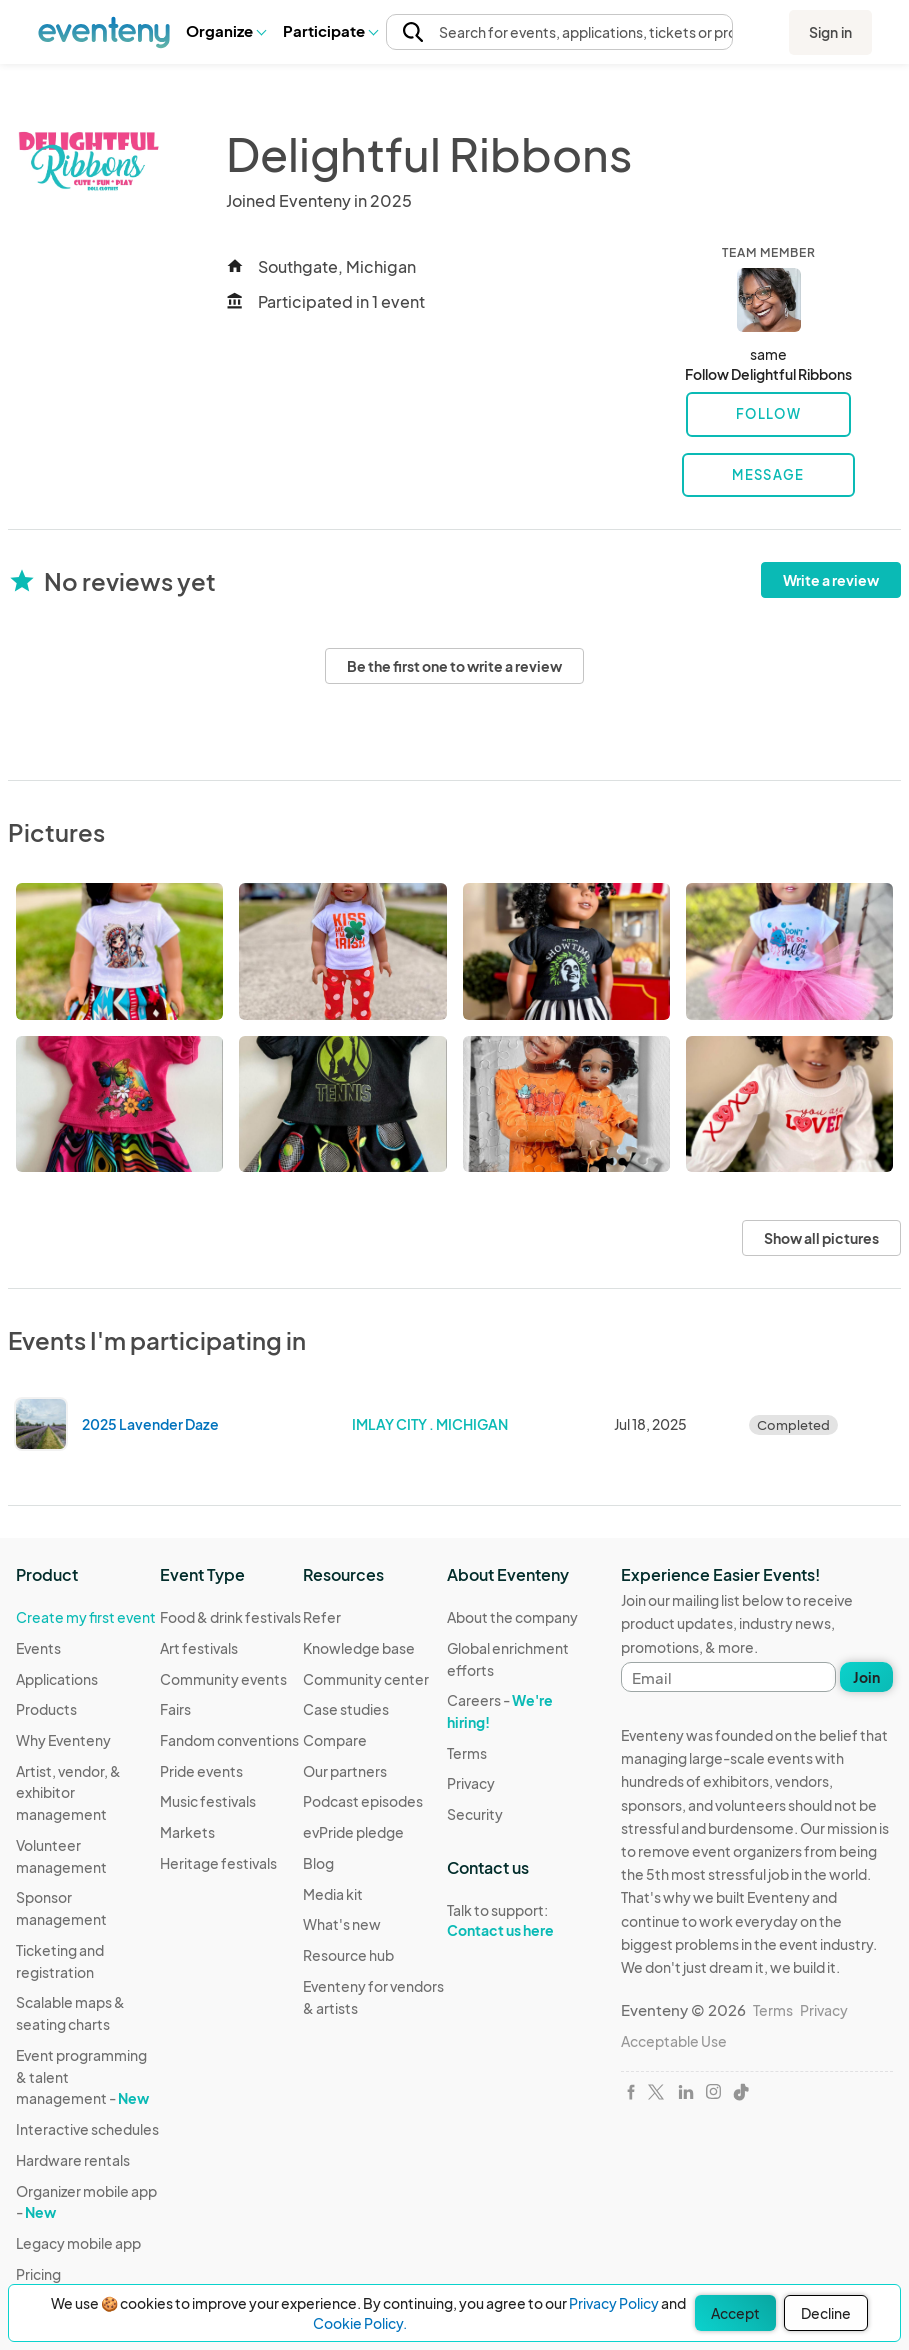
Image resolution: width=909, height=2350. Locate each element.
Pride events (201, 1771)
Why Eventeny (63, 1740)
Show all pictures (821, 1238)
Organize (225, 30)
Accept (735, 2313)
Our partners (345, 1771)
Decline (826, 2313)
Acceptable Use (674, 2041)
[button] (225, 31)
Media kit (333, 1894)
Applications (57, 1679)
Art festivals (199, 1648)
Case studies (346, 1709)
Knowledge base (359, 1648)
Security (475, 1814)
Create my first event (86, 1617)
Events (38, 1648)
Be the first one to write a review (454, 666)
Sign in (830, 32)
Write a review (831, 580)
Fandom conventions (229, 1740)
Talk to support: (519, 1921)
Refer (322, 1617)
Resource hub (348, 1955)
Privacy (471, 1783)
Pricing (38, 2274)
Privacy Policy (614, 2303)
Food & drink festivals (230, 1617)
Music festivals (208, 1801)
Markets (187, 1832)
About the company (512, 1617)
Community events (223, 1679)
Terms (467, 1753)
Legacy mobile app (78, 2243)
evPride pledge (353, 1832)
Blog (318, 1863)
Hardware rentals (73, 2160)
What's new (342, 1924)
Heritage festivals (218, 1863)
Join (866, 1677)
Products (46, 1709)
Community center (366, 1679)
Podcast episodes (363, 1801)
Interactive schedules (87, 2129)
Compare (335, 1740)
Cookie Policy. (360, 2323)
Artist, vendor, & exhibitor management (68, 1792)
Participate (330, 30)
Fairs (175, 1709)
